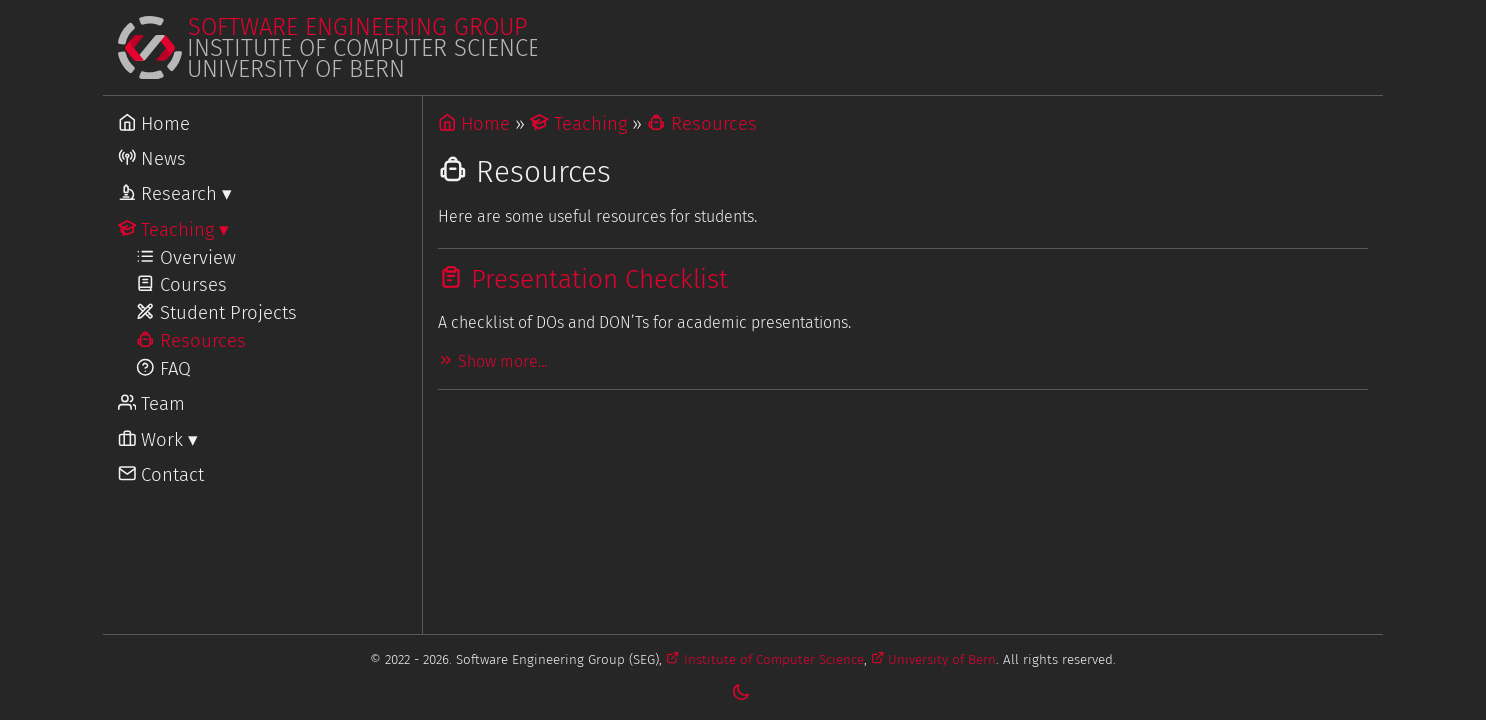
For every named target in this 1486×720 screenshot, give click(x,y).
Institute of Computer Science (764, 659)
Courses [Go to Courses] (181, 285)
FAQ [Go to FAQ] (163, 369)
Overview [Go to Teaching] (186, 258)
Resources (702, 124)
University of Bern (933, 659)
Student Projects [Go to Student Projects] (216, 313)
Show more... (492, 361)
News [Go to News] (152, 159)
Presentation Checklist (583, 279)
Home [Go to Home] (154, 124)
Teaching (578, 124)
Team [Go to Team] (152, 404)
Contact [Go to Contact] (161, 475)
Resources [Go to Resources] (191, 341)
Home (474, 124)
